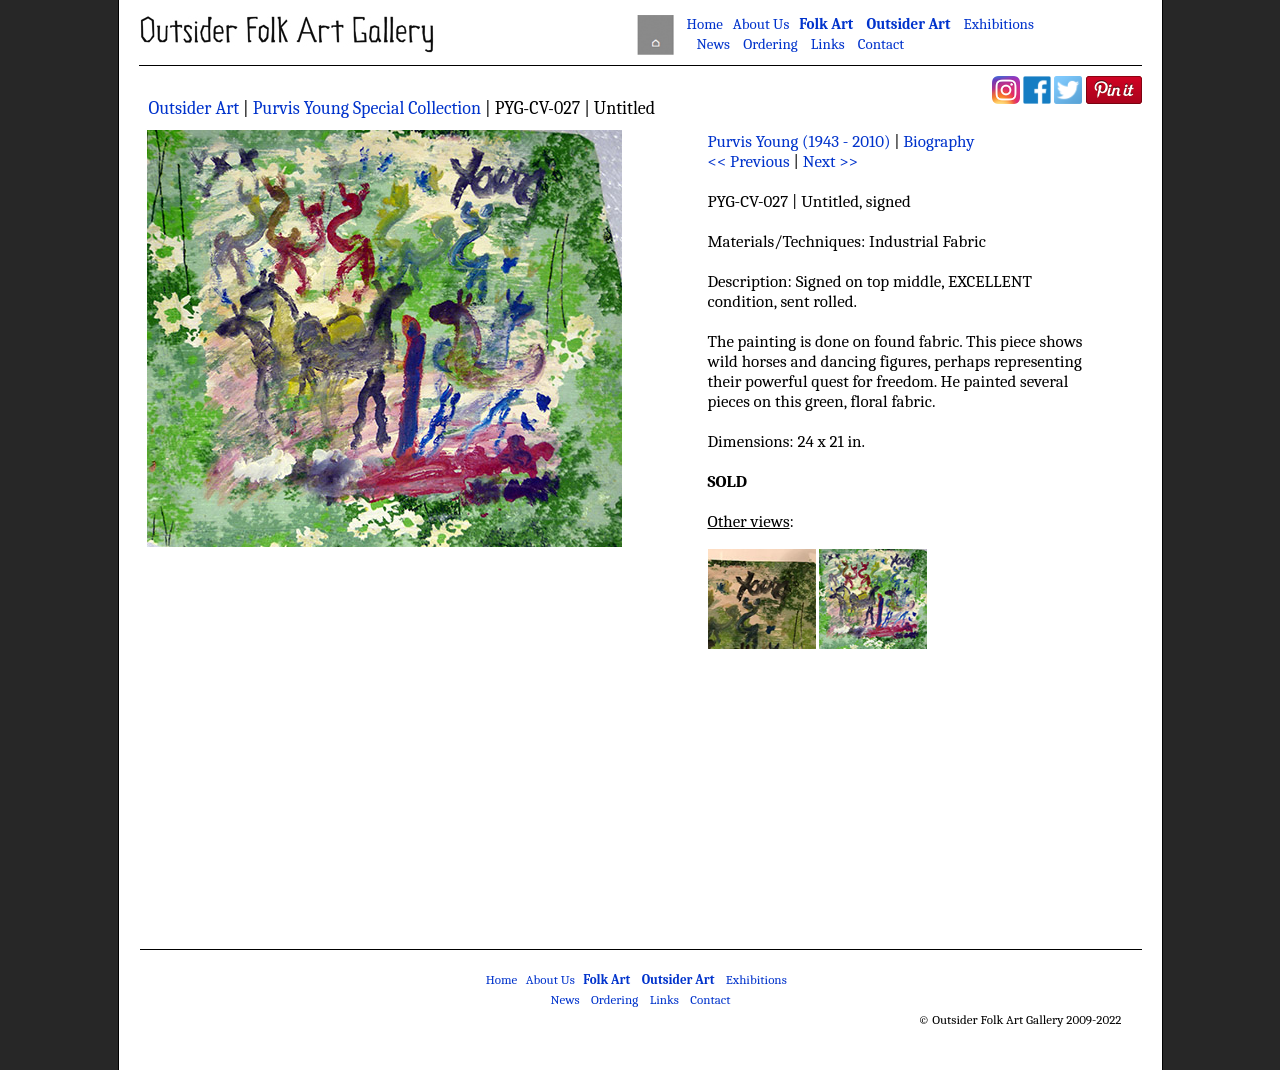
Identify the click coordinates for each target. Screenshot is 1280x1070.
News (713, 44)
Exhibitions (999, 24)
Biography (938, 141)
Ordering (770, 44)
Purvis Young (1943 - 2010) (799, 141)
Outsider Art (908, 24)
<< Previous (751, 161)
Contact (881, 44)
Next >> (830, 161)
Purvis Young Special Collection (369, 108)
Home (705, 24)
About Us (761, 24)
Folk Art (826, 24)
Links (828, 44)
